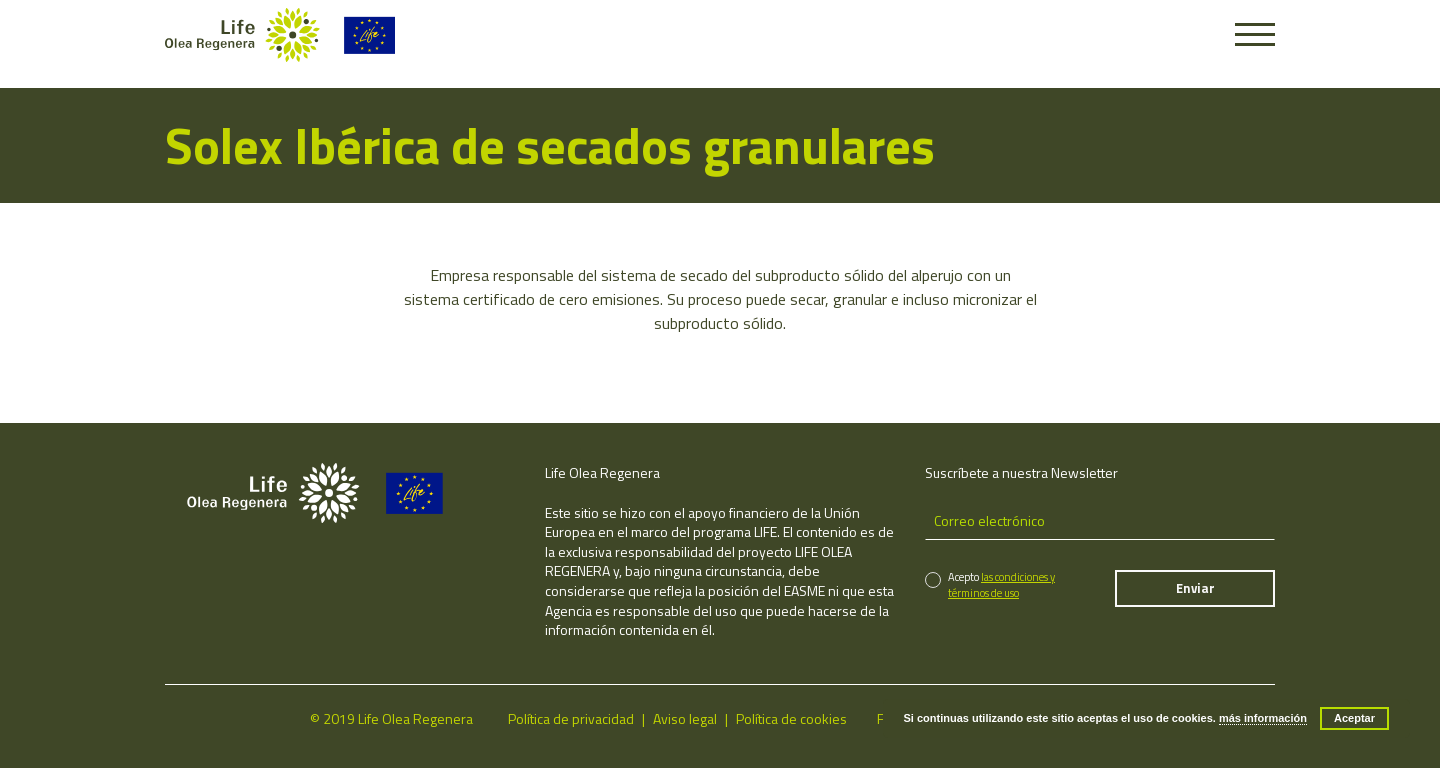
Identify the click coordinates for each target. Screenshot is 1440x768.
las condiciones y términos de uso (1001, 584)
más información (1263, 718)
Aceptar (1354, 718)
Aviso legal (685, 718)
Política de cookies (791, 718)
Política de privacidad (571, 718)
